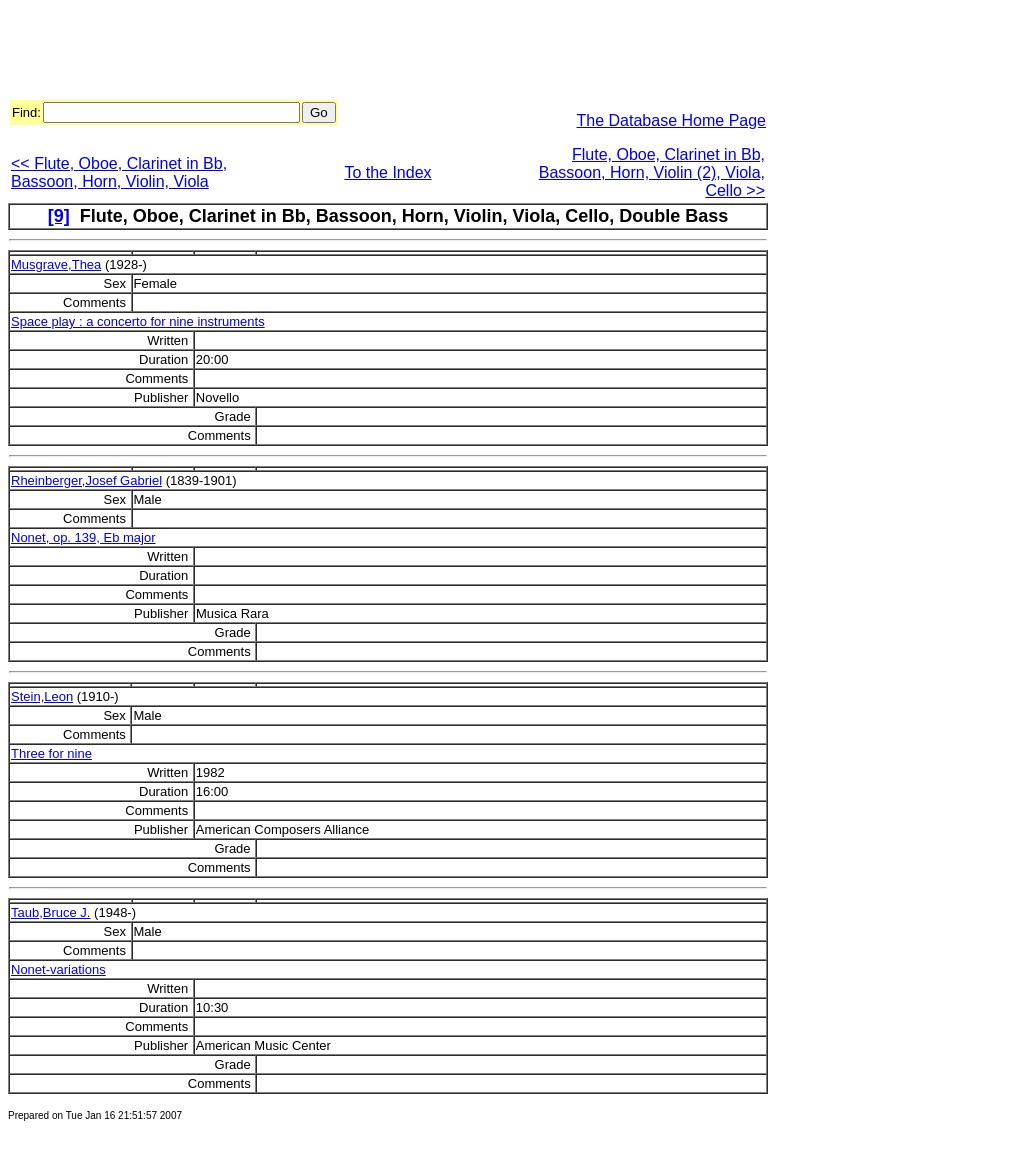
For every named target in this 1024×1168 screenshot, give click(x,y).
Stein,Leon (42, 696)
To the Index (387, 172)
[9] (59, 216)
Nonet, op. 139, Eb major (83, 537)
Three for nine (51, 753)
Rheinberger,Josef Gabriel (86, 480)
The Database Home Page (671, 120)
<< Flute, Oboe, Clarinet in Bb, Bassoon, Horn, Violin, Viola (119, 172)
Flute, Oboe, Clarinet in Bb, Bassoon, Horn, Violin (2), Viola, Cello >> (652, 172)
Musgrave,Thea (56, 264)
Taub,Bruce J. (51, 912)
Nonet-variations (58, 969)
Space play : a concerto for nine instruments (138, 321)
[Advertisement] (372, 53)
